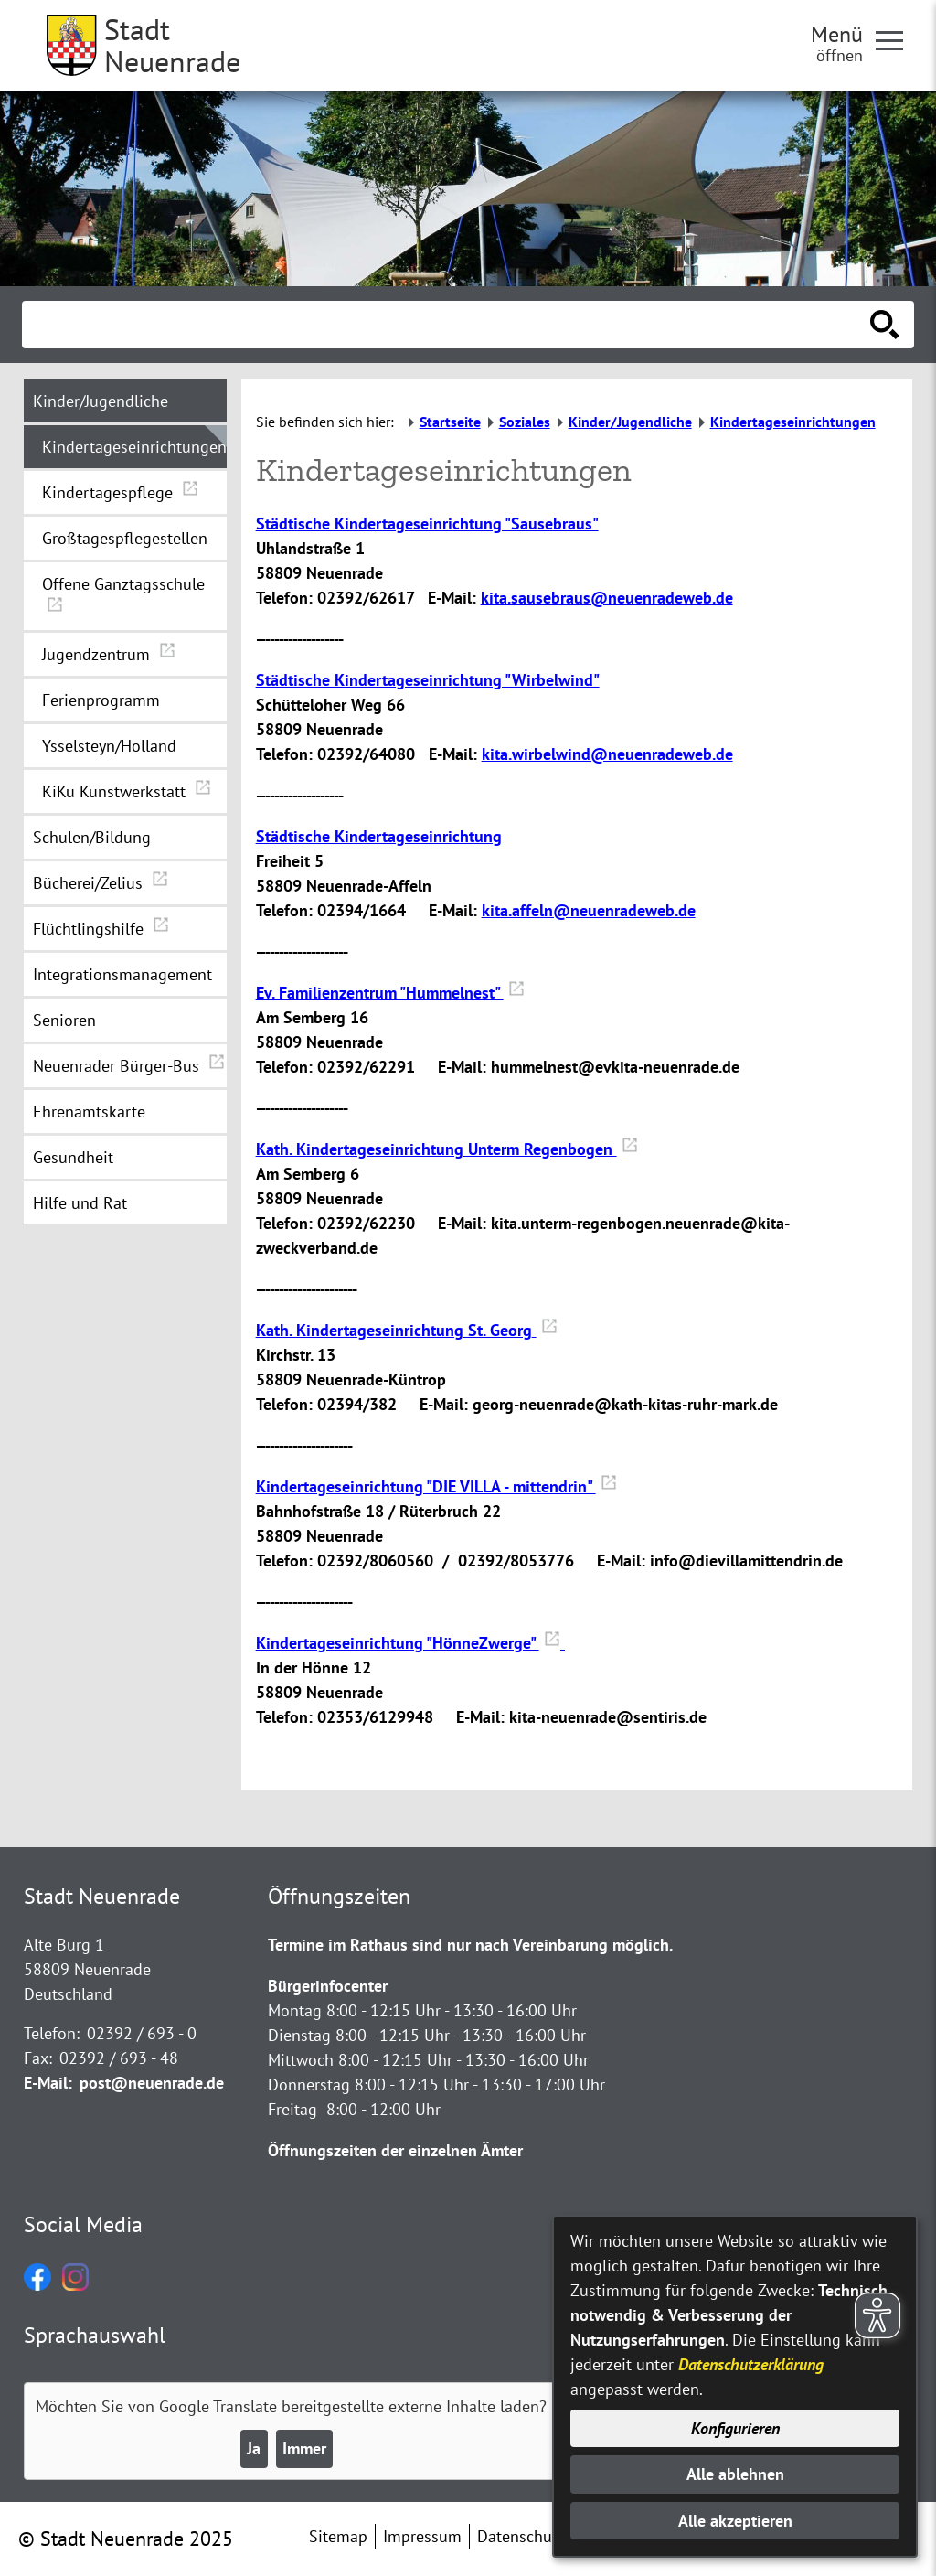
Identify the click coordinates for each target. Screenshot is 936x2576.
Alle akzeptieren (735, 2520)
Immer (304, 2448)
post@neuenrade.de (152, 2082)
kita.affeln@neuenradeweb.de (589, 910)
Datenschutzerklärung (751, 2364)
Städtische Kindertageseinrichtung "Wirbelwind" (428, 679)
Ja (254, 2448)
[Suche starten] (884, 324)
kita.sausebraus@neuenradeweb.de (607, 597)
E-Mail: (48, 2082)
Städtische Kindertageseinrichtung (379, 836)
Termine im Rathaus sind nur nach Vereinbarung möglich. (470, 1944)
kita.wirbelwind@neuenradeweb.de (607, 753)
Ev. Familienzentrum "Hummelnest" (390, 992)
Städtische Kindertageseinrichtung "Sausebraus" (427, 523)
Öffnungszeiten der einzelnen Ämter (395, 2150)
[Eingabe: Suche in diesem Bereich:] (448, 325)
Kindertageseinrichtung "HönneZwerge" (410, 1642)
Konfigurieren (735, 2428)
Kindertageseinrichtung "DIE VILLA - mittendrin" (436, 1486)
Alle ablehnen (735, 2474)
